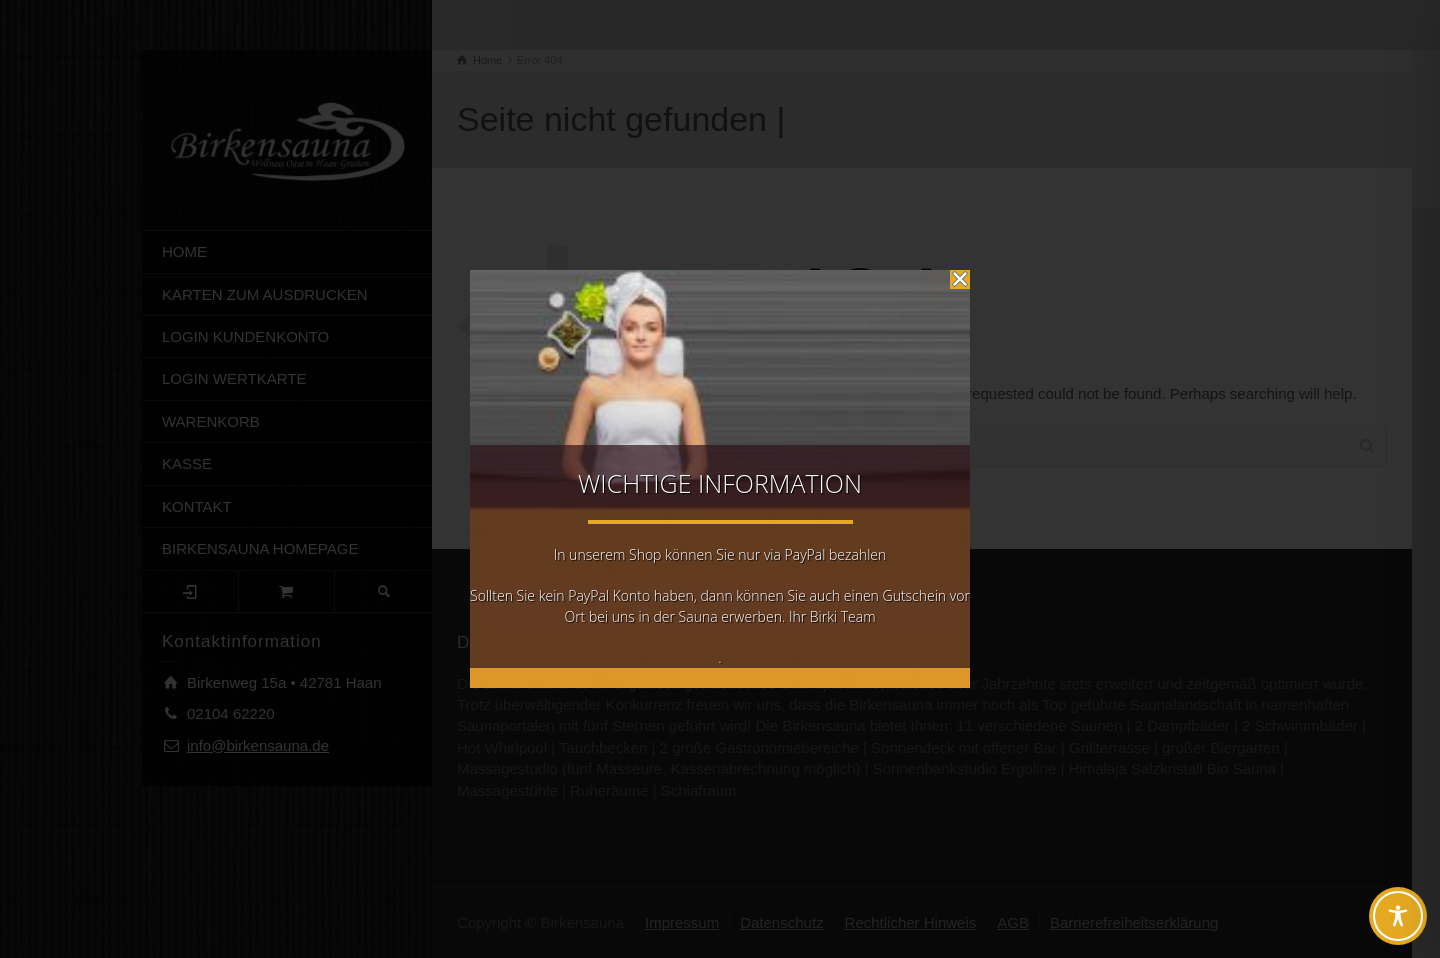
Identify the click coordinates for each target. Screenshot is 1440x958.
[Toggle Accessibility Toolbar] (1398, 916)
